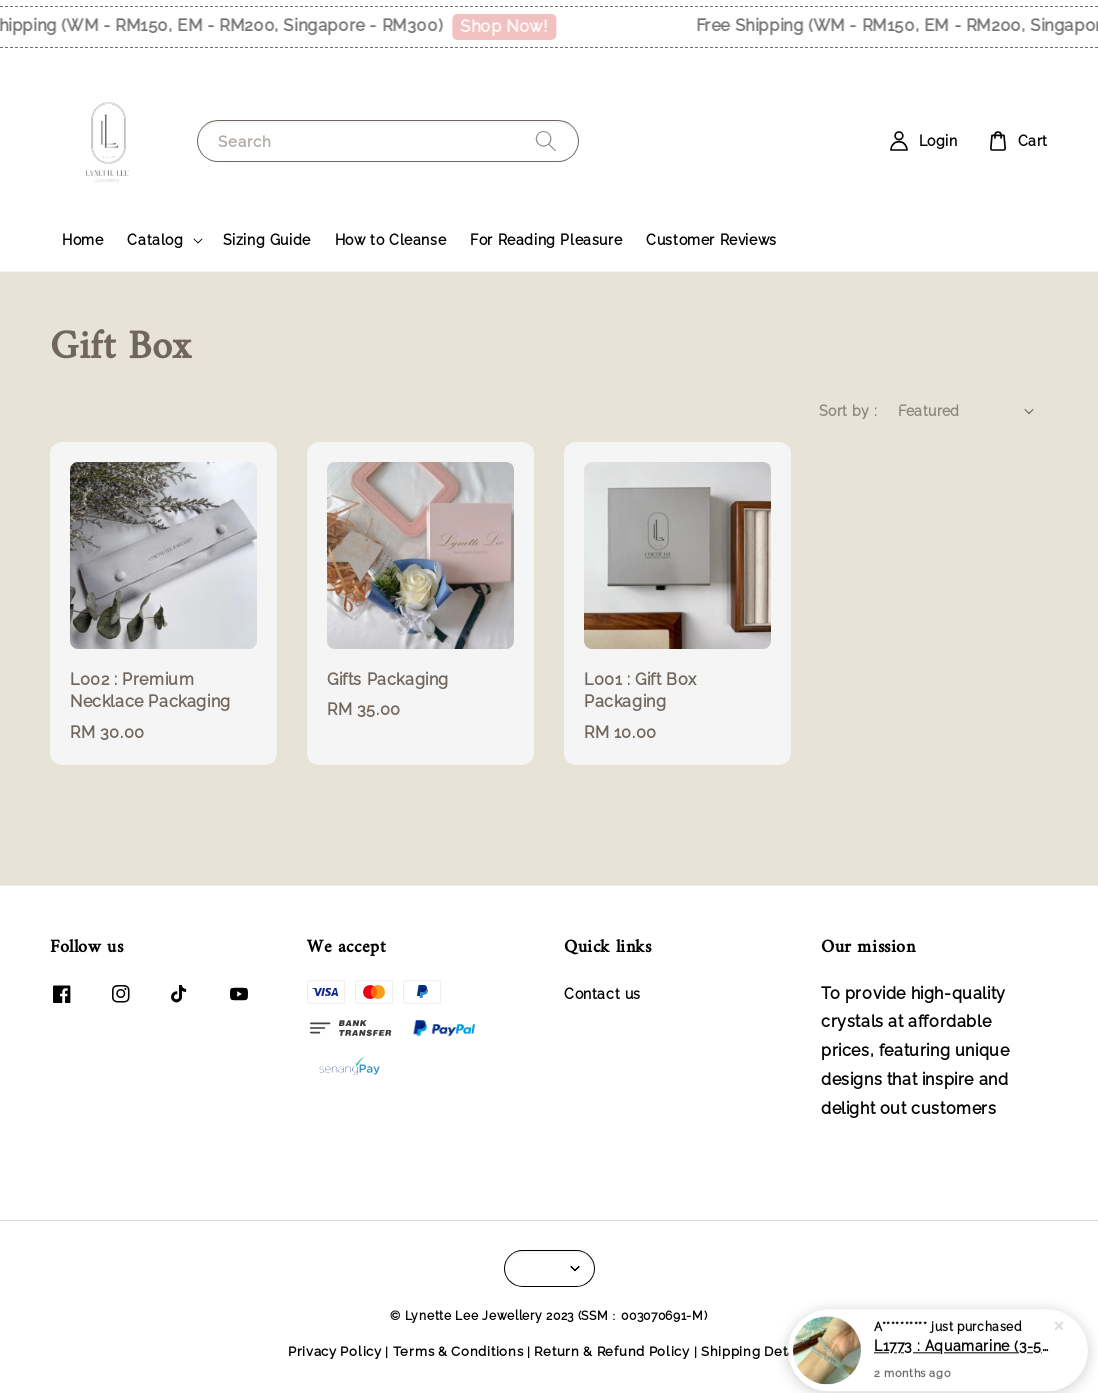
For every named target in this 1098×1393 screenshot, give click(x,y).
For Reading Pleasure (546, 240)
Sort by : (848, 411)
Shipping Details (755, 1351)
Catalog (155, 240)
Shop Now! (512, 26)
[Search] (546, 140)
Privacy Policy (335, 1351)
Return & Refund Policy (611, 1351)
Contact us (602, 994)
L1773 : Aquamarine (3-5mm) (962, 1354)
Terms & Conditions (458, 1351)
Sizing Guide (267, 240)
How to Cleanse (390, 240)
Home (82, 240)
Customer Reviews (711, 240)
